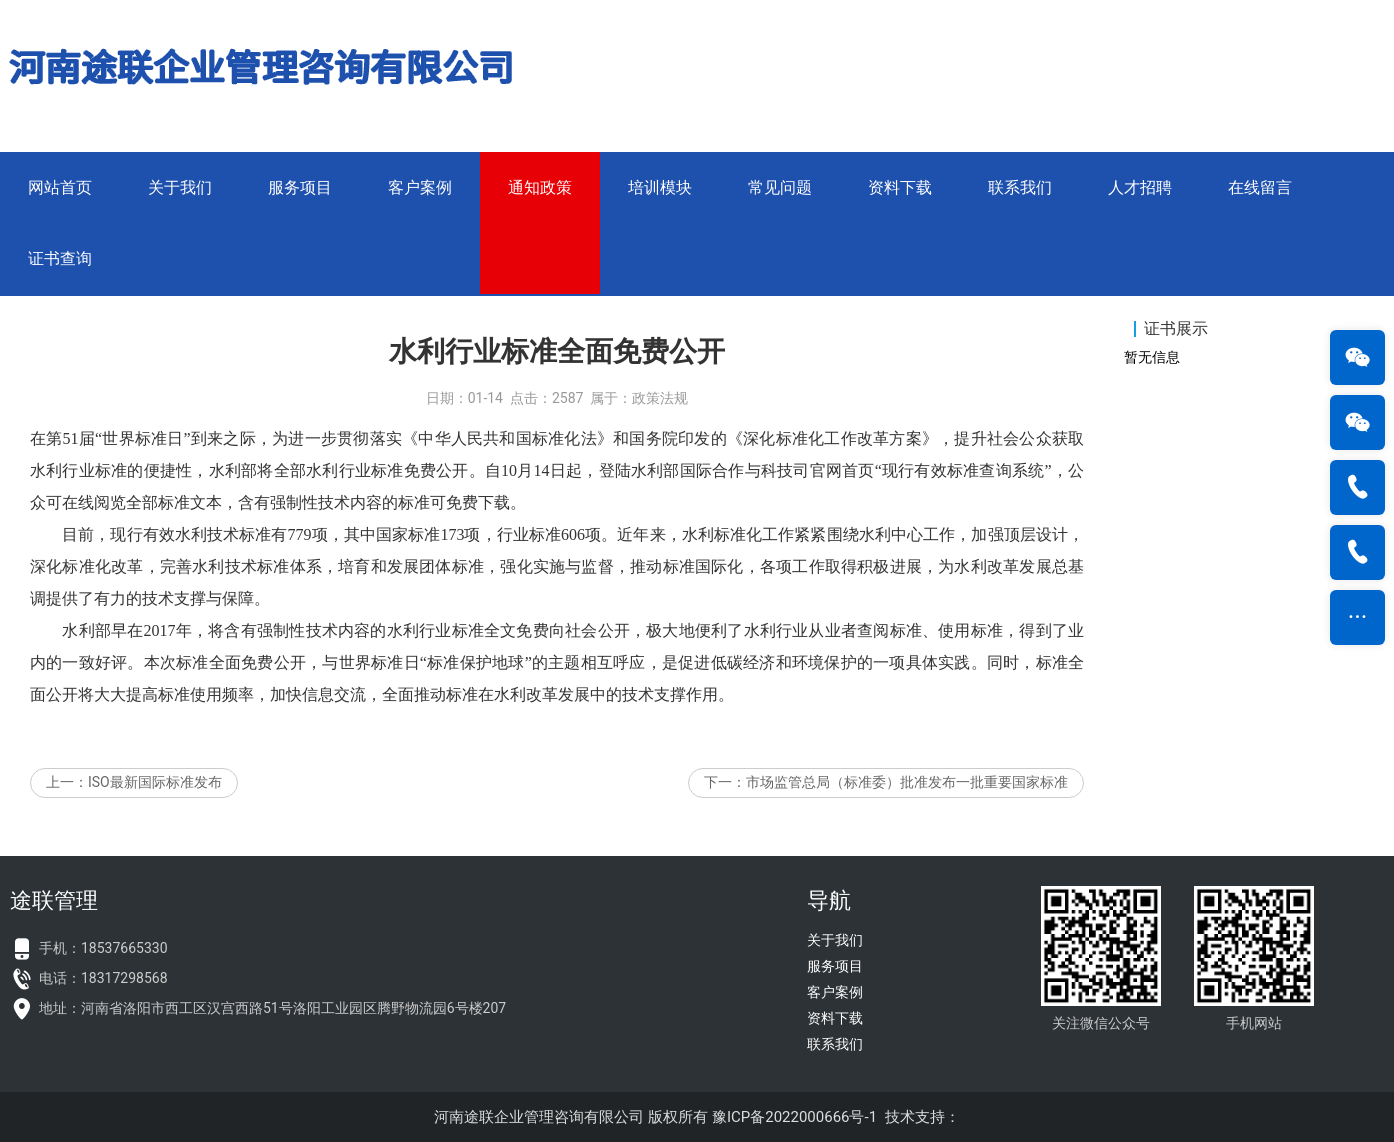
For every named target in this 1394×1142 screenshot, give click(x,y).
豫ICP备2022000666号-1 (794, 1117)
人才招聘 (1140, 187)
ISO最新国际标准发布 (155, 798)
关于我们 (180, 187)
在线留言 (1260, 187)
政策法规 (660, 414)
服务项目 (300, 187)
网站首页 (60, 187)
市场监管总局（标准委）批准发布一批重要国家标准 (907, 798)
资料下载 (900, 187)
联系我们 (1020, 187)
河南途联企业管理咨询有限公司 (539, 1117)
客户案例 (420, 187)
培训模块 (660, 187)
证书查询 (60, 258)
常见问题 (780, 187)
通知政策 (540, 187)
